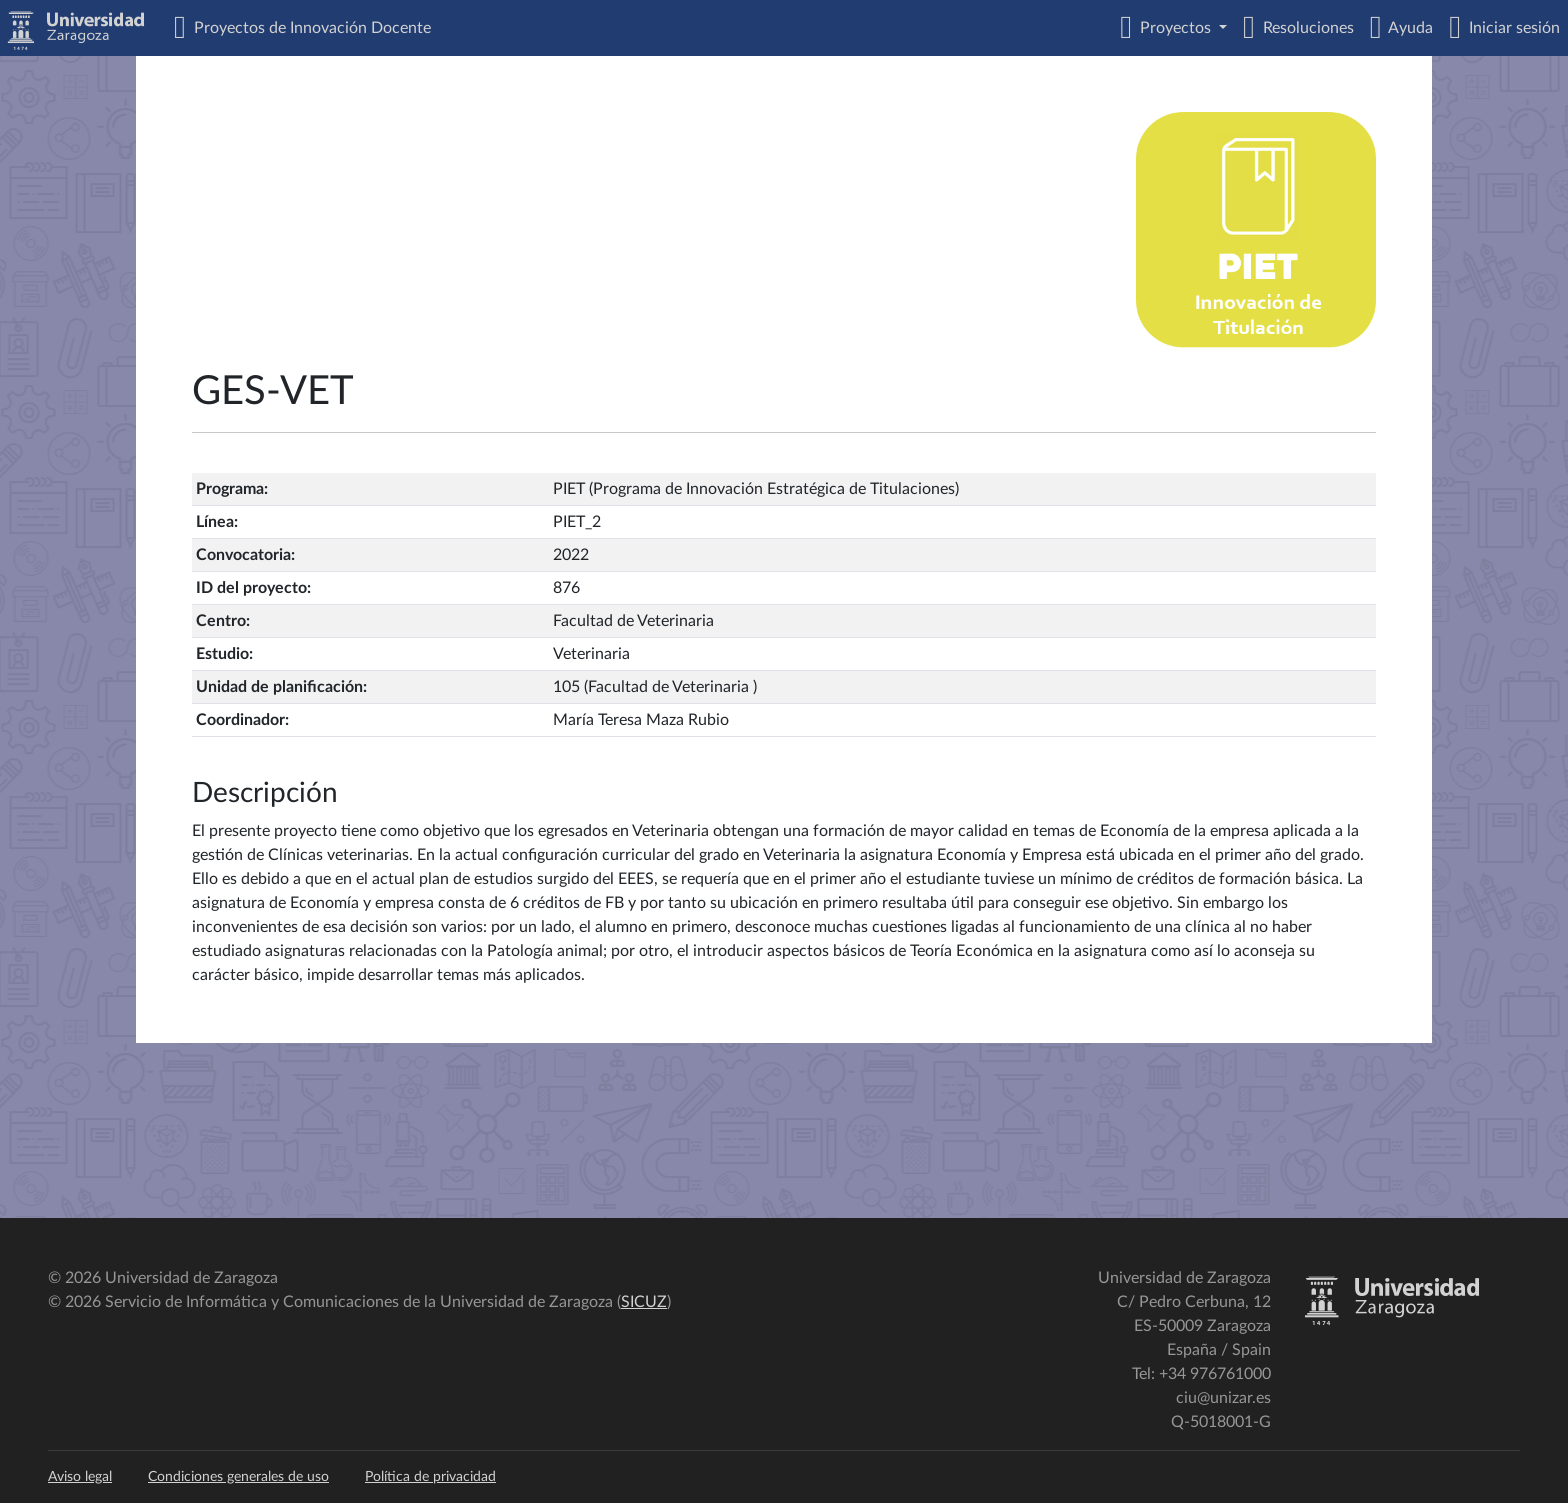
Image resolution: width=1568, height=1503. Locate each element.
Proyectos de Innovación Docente (308, 28)
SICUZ (644, 1302)
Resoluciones (1304, 28)
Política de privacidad (430, 1477)
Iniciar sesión (1510, 28)
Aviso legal (80, 1477)
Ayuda (1407, 28)
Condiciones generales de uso (238, 1477)
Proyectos (1173, 28)
